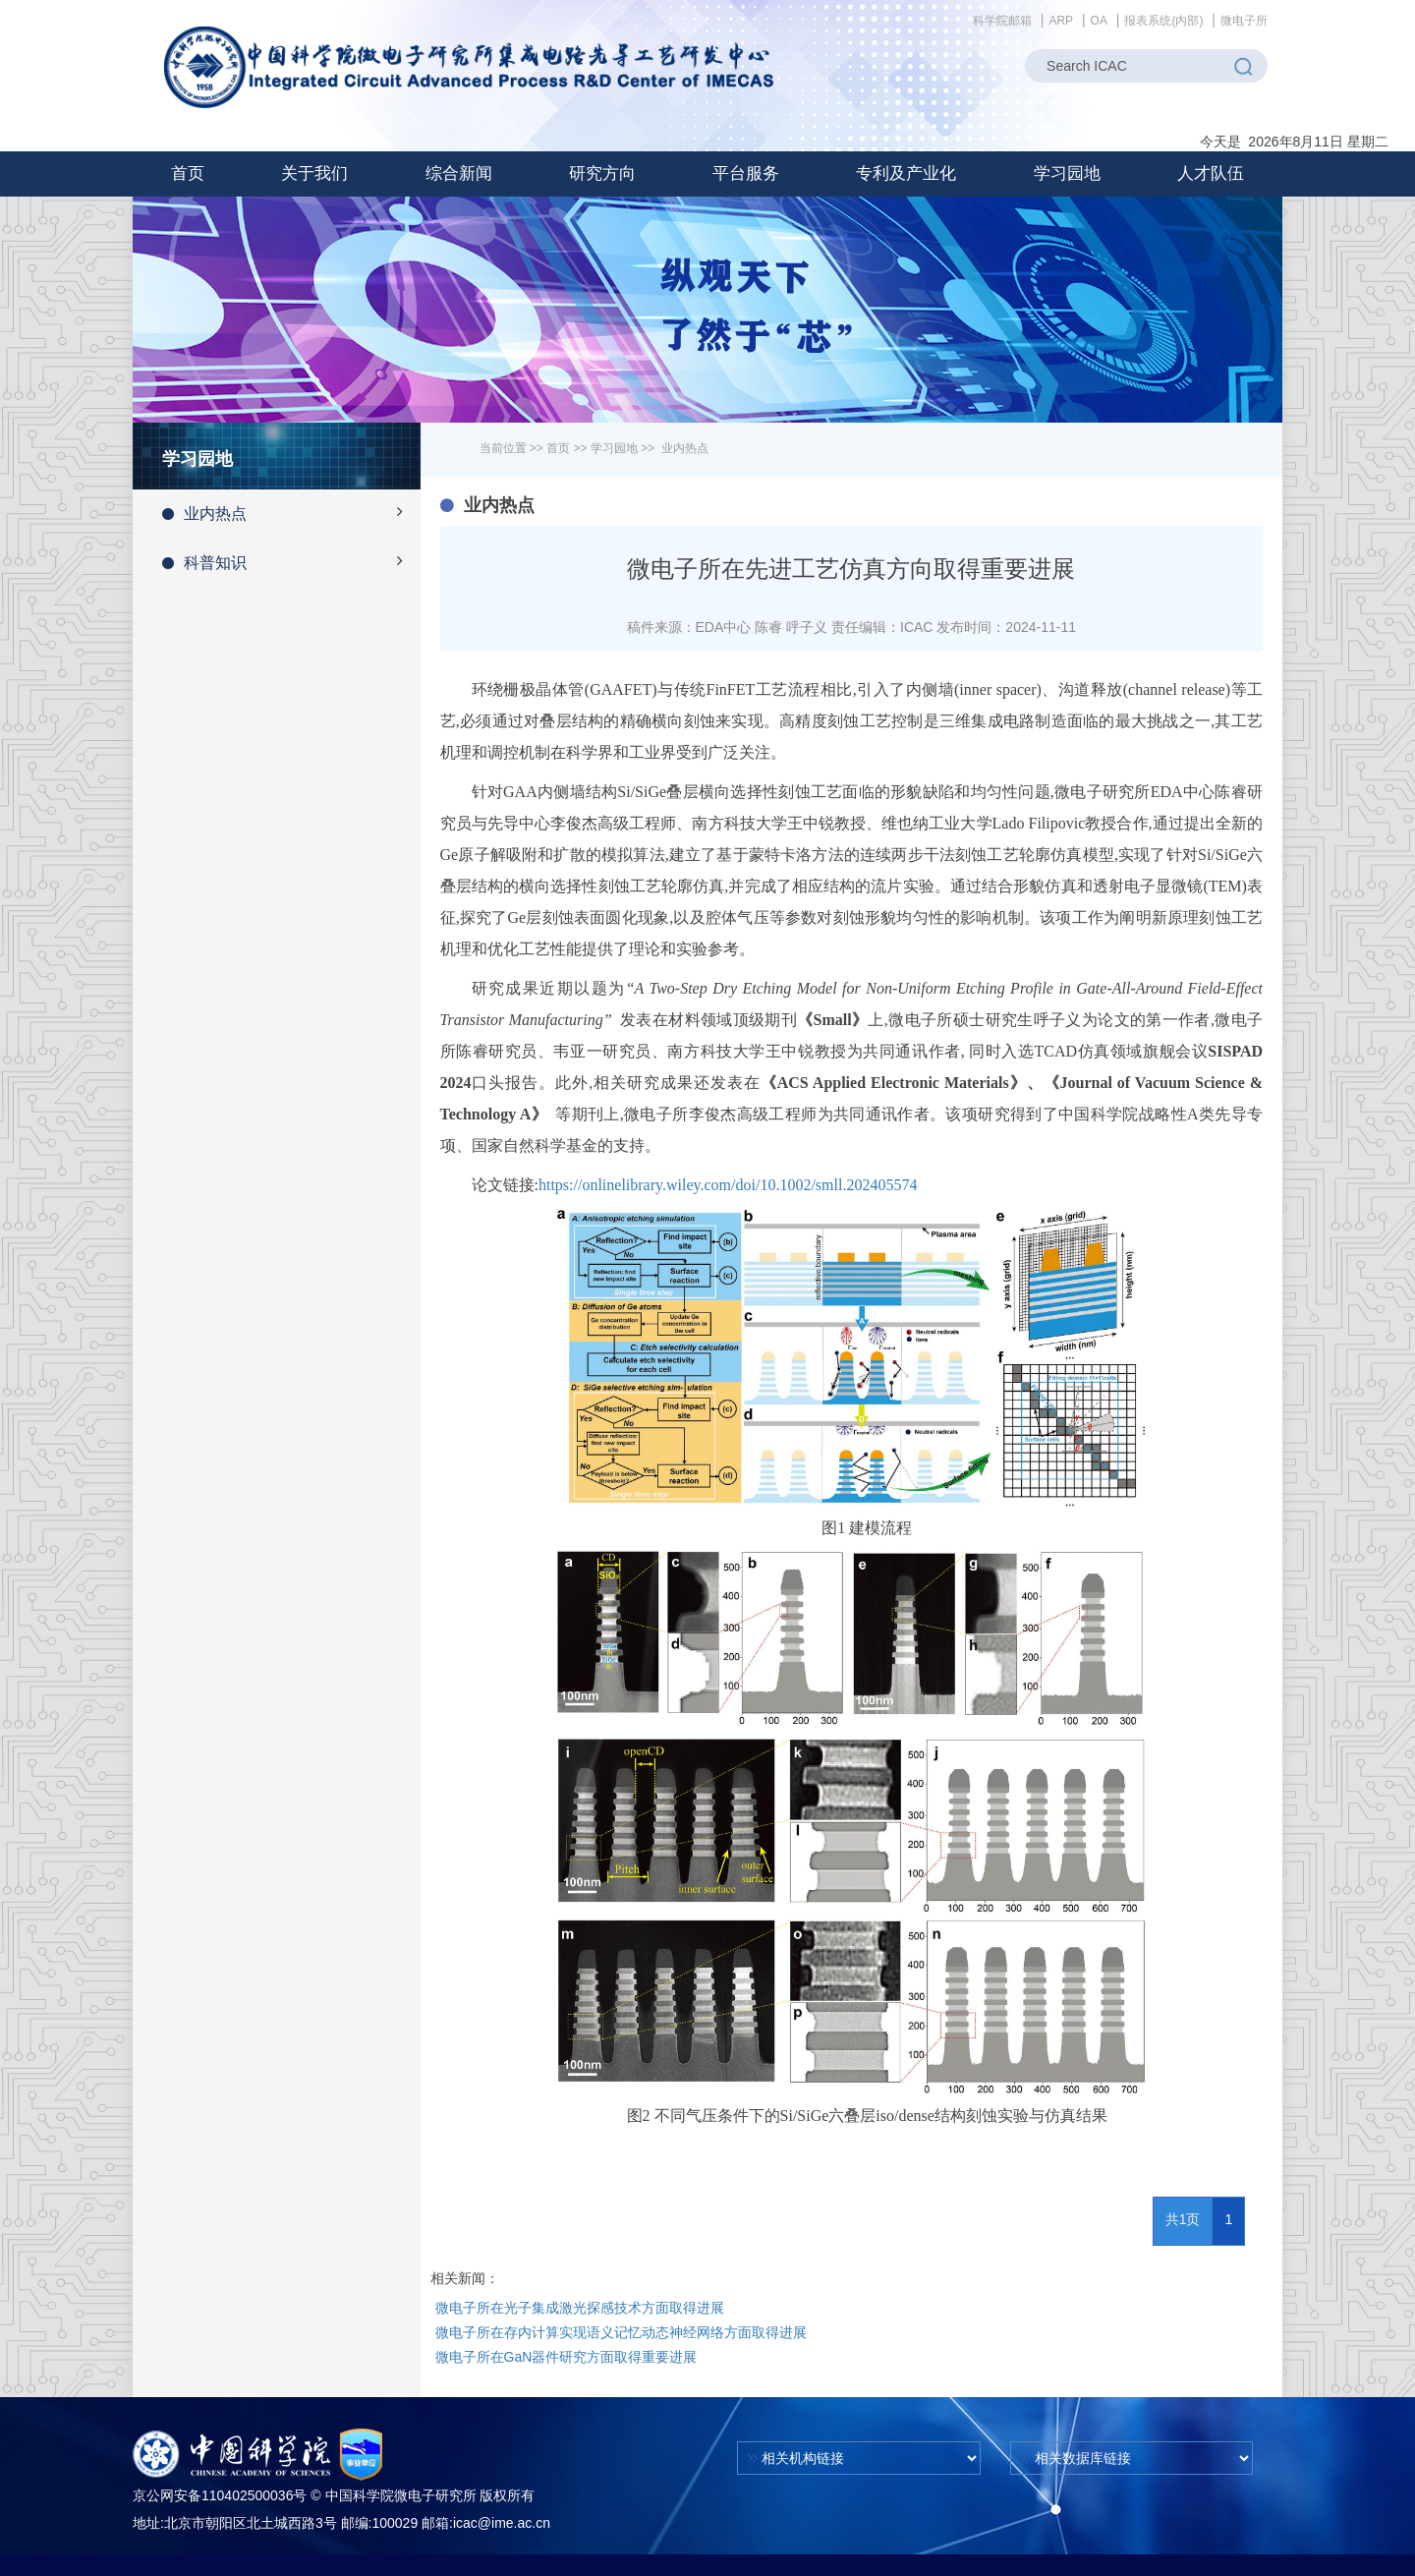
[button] (314, 174)
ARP (1060, 21)
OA (1099, 21)
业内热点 (291, 512)
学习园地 (614, 448)
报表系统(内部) (1163, 21)
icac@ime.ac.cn (501, 2523)
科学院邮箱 (1002, 21)
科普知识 (291, 561)
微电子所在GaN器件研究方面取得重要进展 (566, 2357)
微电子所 (1244, 21)
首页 (187, 173)
